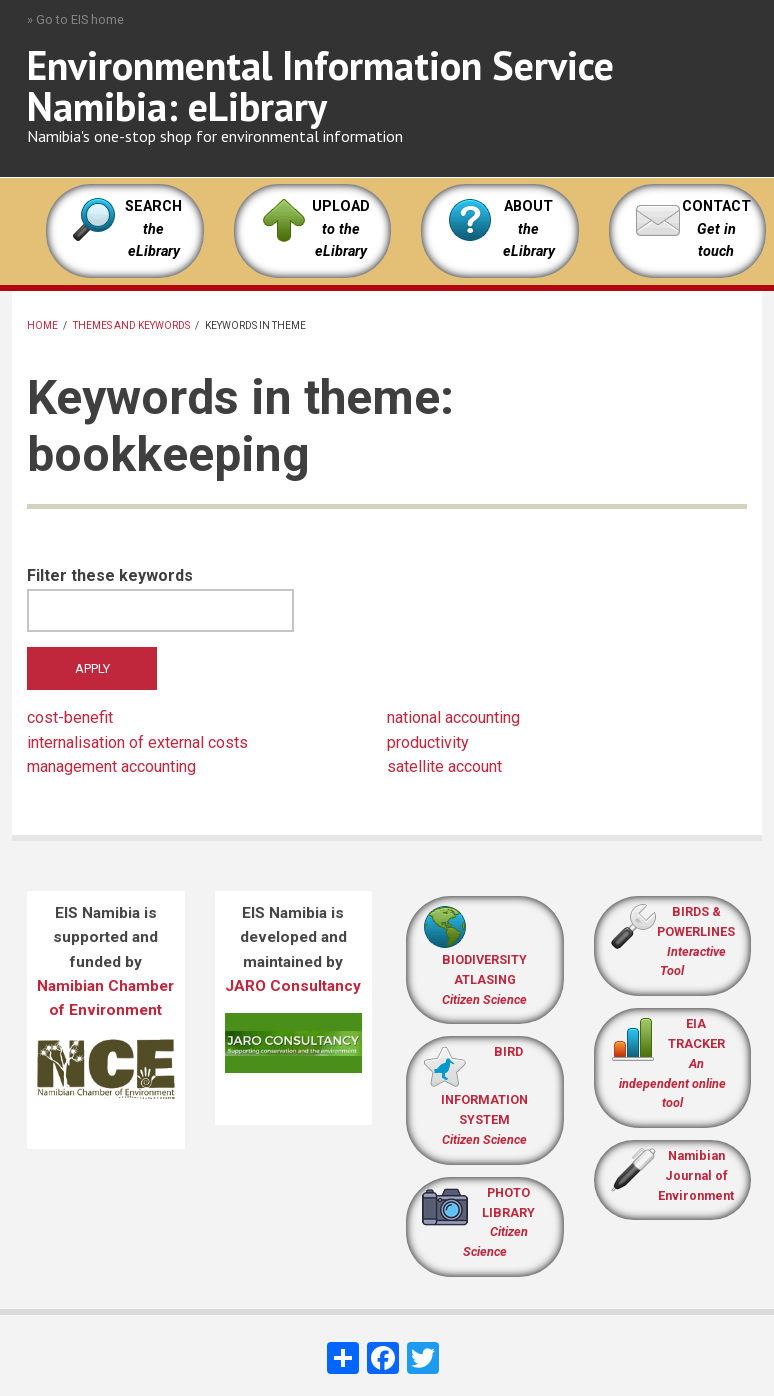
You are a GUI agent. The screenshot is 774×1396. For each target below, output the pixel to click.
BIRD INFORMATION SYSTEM (484, 1095)
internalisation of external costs (137, 742)
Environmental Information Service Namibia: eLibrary (320, 85)
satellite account (444, 766)
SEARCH (153, 229)
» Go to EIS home (75, 19)
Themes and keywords (131, 325)
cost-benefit (70, 717)
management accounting (111, 766)
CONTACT (716, 206)
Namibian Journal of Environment (696, 1175)
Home (42, 325)
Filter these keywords (110, 575)
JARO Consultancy (293, 986)
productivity (428, 742)
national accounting (453, 717)
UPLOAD (341, 229)
